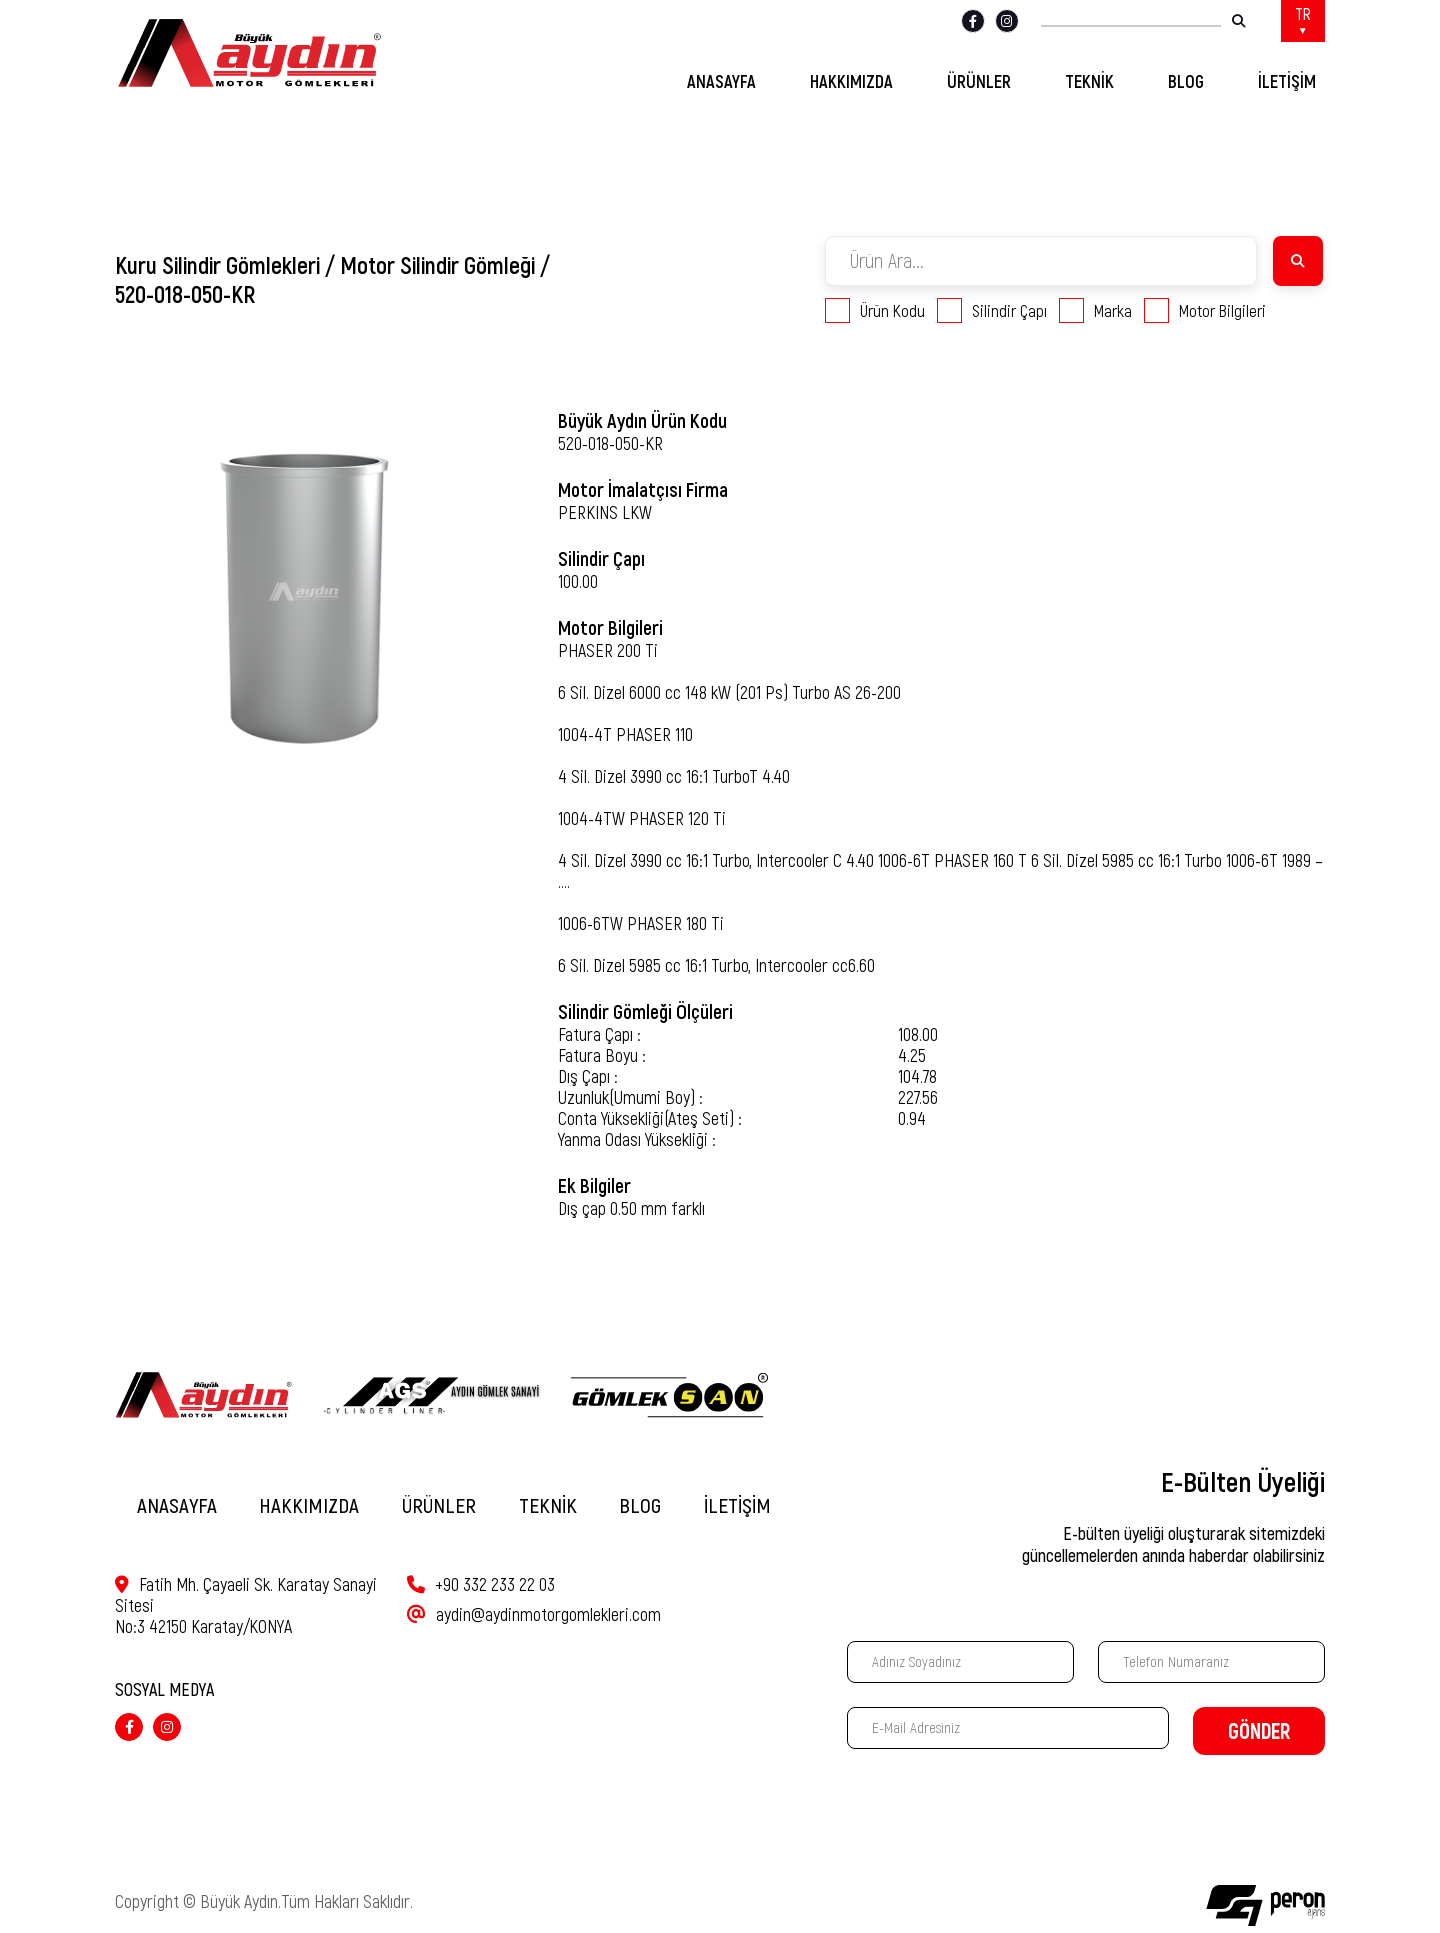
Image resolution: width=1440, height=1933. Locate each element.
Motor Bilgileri (1205, 310)
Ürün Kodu (875, 310)
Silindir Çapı (992, 310)
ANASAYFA (721, 82)
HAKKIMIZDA (851, 82)
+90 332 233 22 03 (481, 1584)
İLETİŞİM (1287, 82)
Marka (1095, 310)
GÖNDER (1259, 1731)
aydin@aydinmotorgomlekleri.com (534, 1614)
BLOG (1186, 82)
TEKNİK (1089, 82)
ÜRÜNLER (979, 82)
